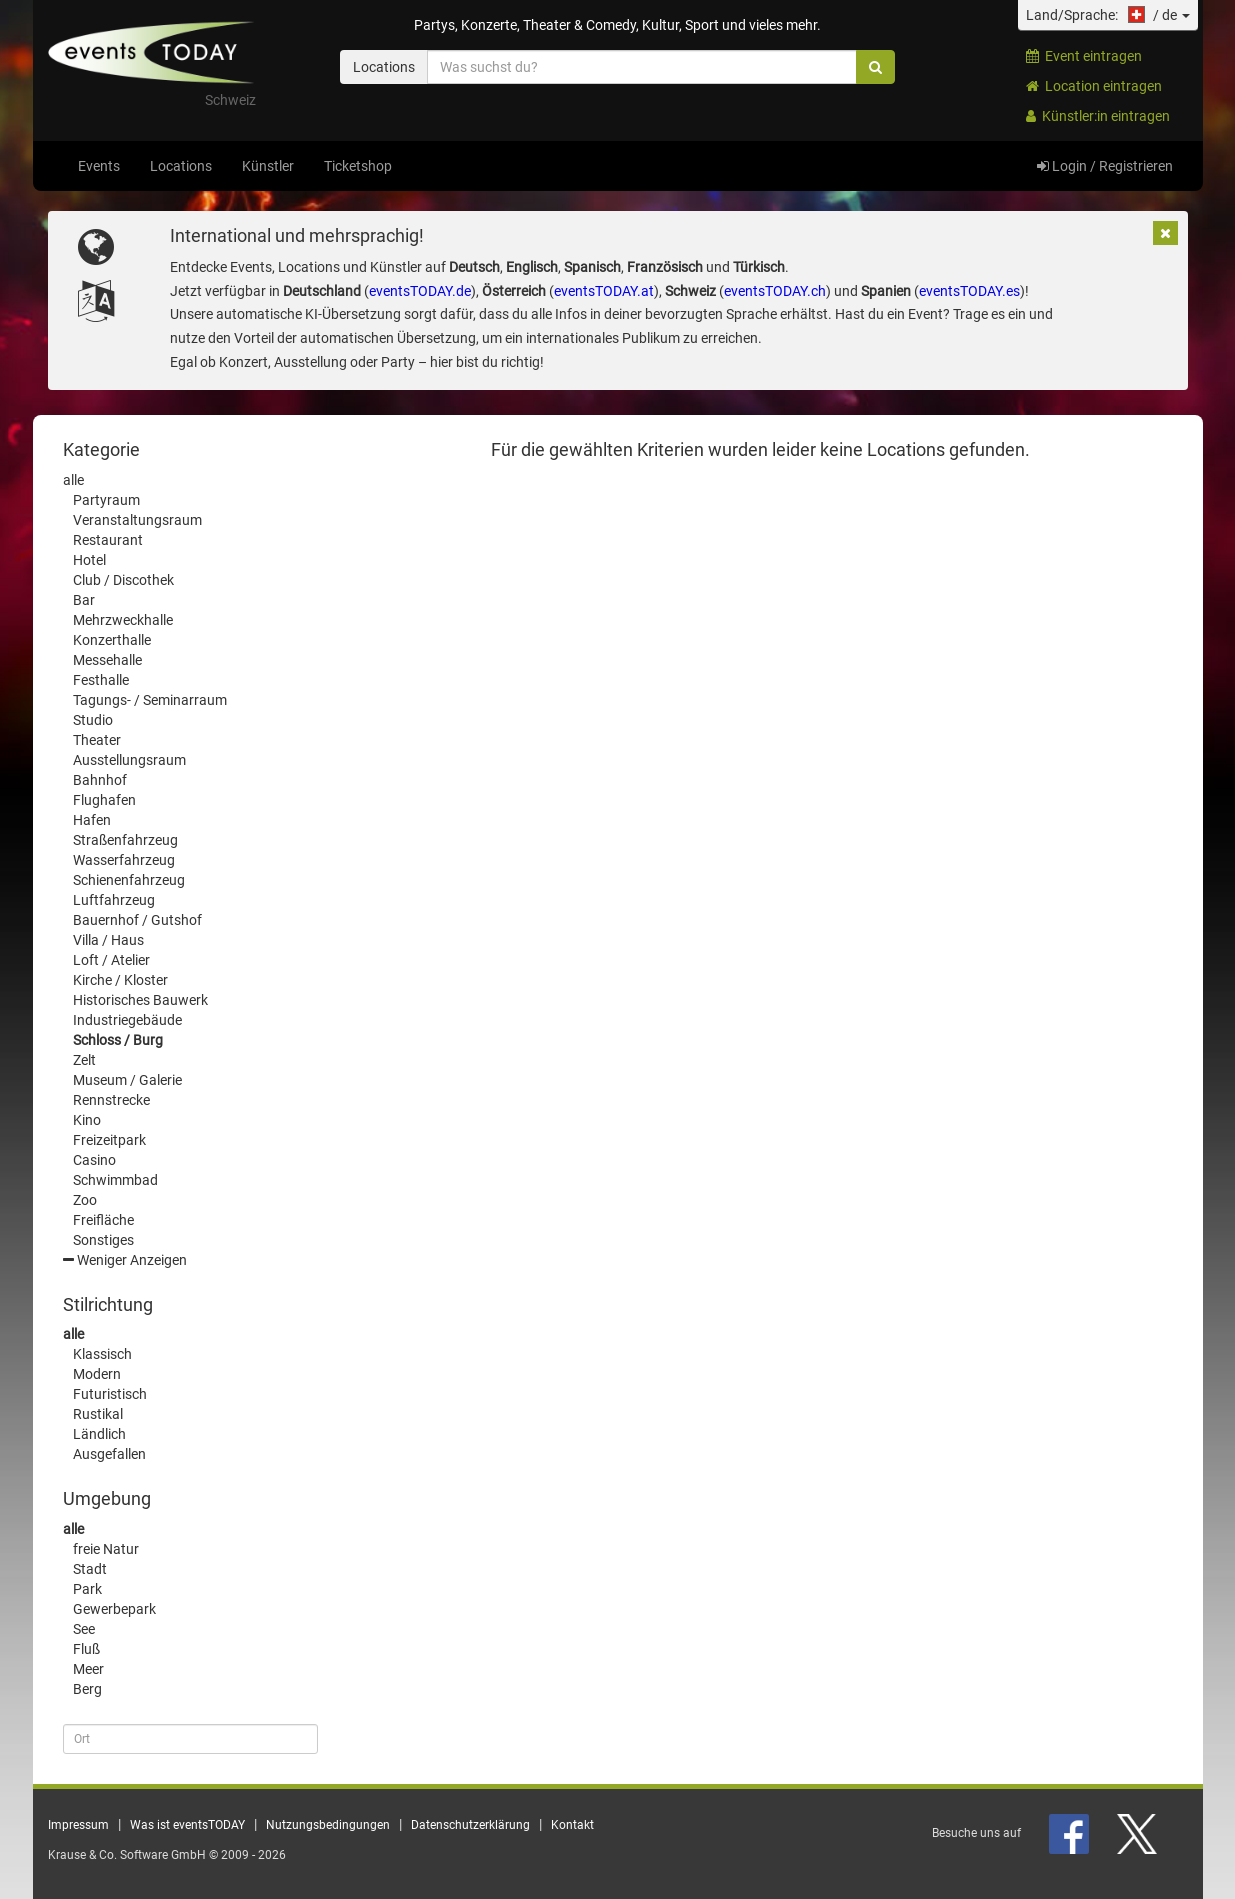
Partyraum (106, 500)
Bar (84, 600)
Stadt (90, 1569)
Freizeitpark (109, 1140)
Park (87, 1589)
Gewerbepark (114, 1609)
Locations (181, 166)
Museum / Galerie (127, 1080)
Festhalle (101, 680)
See (84, 1629)
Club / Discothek (123, 580)
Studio (93, 720)
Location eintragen (1094, 86)
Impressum (78, 1825)
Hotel (89, 560)
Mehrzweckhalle (123, 620)
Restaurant (108, 540)
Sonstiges (103, 1240)
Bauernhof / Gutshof (137, 920)
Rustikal (98, 1414)
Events (99, 166)
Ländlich (99, 1434)
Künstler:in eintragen (1098, 116)
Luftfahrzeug (114, 900)
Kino (87, 1120)
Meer (88, 1669)
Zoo (85, 1200)
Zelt (84, 1060)
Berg (87, 1689)
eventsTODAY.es (969, 291)
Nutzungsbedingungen (328, 1825)
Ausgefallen (109, 1454)
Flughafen (104, 800)
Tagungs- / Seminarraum (150, 700)
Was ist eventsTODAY (187, 1825)
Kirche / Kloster (120, 980)
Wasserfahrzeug (124, 860)
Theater (97, 740)
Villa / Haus (108, 940)
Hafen (92, 820)
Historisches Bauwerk (140, 1000)
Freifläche (103, 1220)
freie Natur (106, 1549)
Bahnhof (100, 780)
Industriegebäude (127, 1020)
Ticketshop (358, 166)
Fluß (86, 1649)
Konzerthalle (112, 640)
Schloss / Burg (118, 1040)
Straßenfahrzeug (125, 840)
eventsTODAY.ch (775, 291)
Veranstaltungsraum (137, 520)
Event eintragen (1084, 56)
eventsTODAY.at (604, 291)
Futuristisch (110, 1394)
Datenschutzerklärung (470, 1825)
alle (73, 480)
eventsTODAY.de (420, 291)
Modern (97, 1374)
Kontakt (572, 1825)
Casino (94, 1160)
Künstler (268, 166)
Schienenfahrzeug (129, 880)
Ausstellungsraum (129, 760)
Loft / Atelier (111, 960)
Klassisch (102, 1354)
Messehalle (107, 660)
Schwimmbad (115, 1180)
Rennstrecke (111, 1100)
